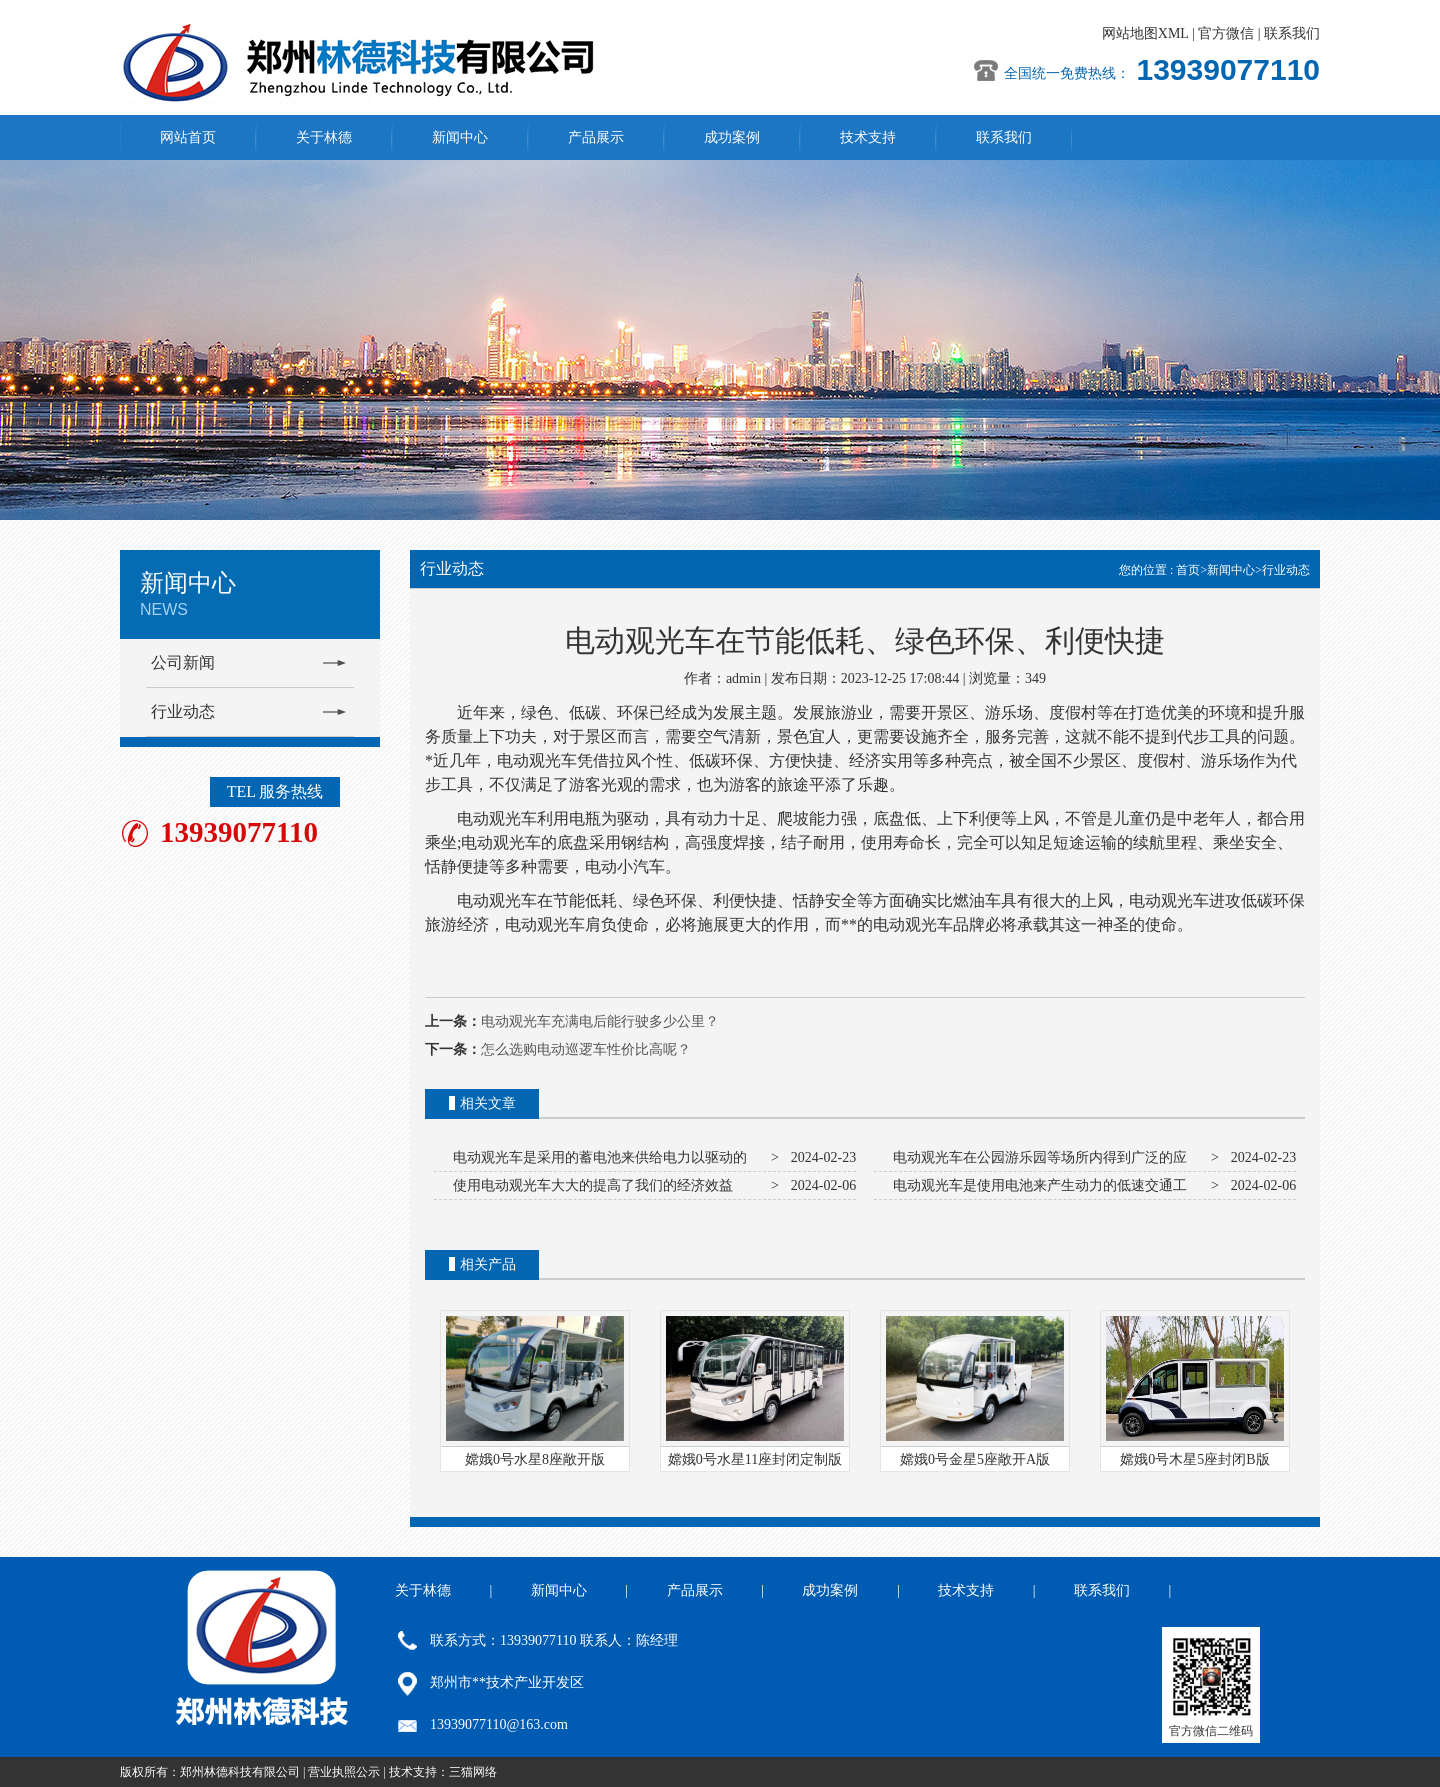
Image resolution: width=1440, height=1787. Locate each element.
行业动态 (183, 711)
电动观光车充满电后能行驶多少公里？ (600, 1021)
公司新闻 (183, 662)
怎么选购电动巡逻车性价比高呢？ (586, 1049)
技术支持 (868, 137)
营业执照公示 (344, 1772)
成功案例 (732, 137)
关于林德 (324, 137)
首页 (1188, 570)
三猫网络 (473, 1772)
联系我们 (1292, 33)
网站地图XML (1145, 33)
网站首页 (188, 137)
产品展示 (596, 137)
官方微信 (1226, 33)
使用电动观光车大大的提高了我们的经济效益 (589, 1185)
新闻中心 (460, 137)
